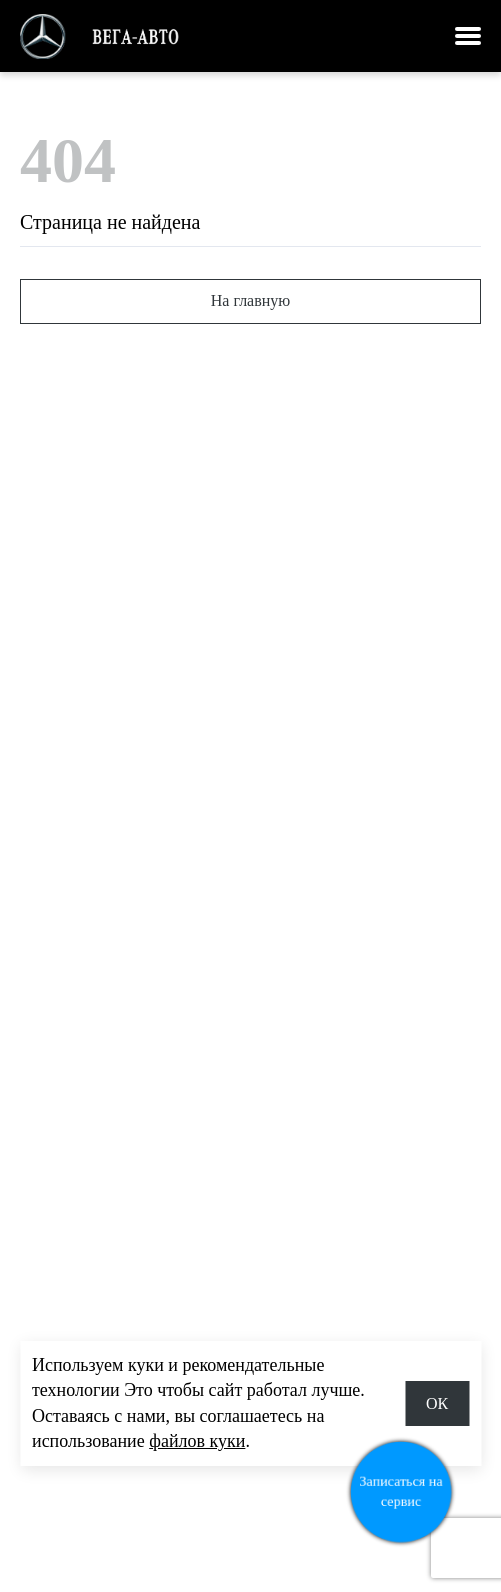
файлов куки (197, 1441)
